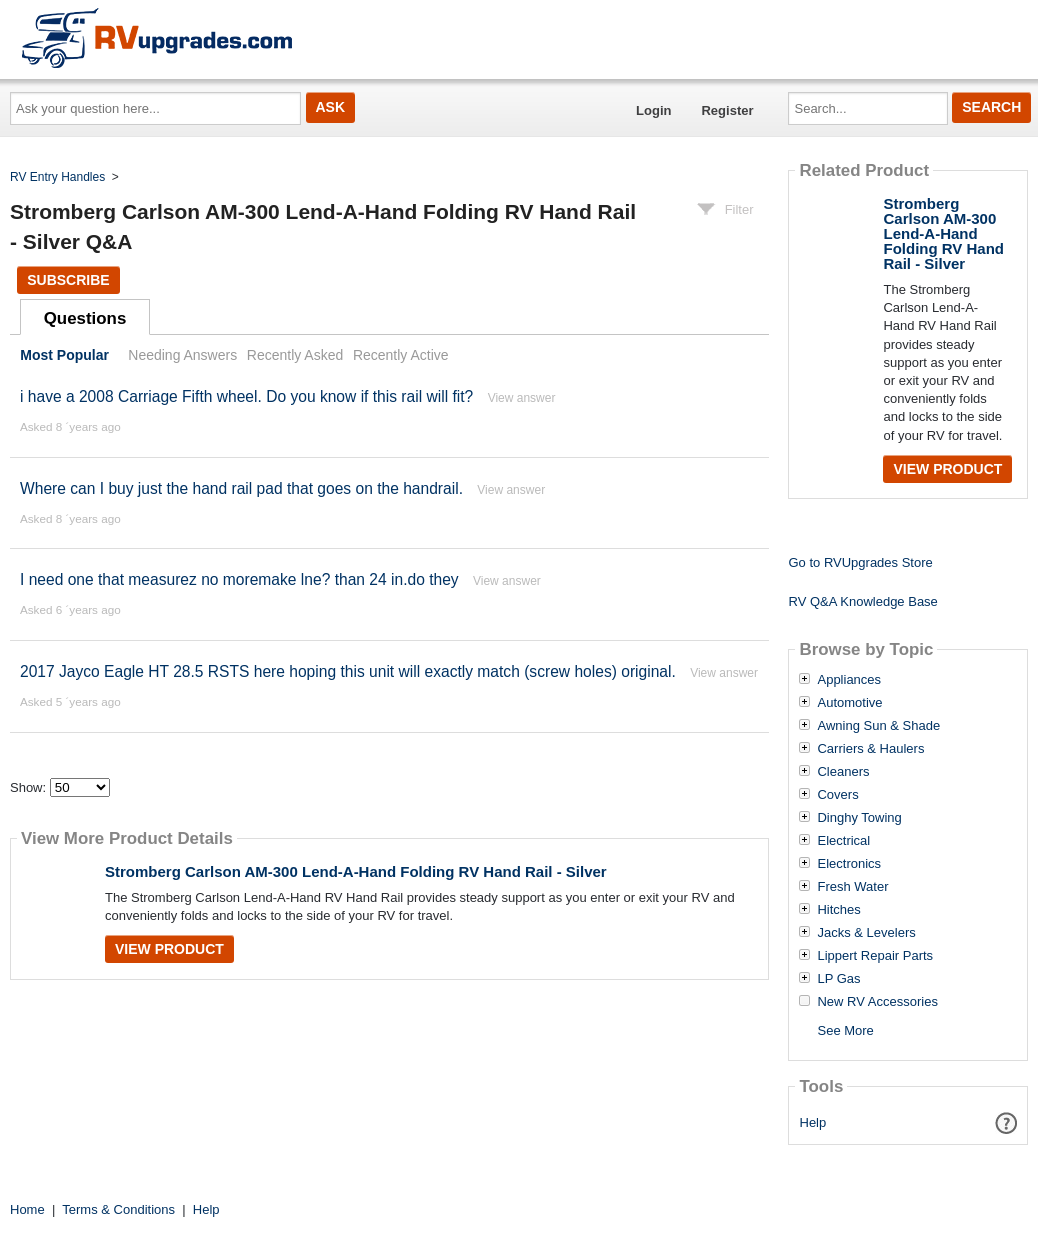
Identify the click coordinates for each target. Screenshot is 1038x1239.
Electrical (843, 841)
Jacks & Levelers (866, 933)
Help (813, 1122)
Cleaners (843, 772)
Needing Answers (182, 355)
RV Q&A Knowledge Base (862, 601)
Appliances (849, 680)
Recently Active (401, 355)
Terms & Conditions (118, 1209)
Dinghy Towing (859, 818)
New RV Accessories (877, 1002)
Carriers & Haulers (870, 749)
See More (845, 1030)
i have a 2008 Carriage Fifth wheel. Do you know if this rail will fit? (246, 396)
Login (653, 110)
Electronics (849, 864)
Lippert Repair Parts (875, 956)
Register (727, 110)
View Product (169, 949)
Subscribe (68, 280)
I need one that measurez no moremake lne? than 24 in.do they (239, 579)
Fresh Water (852, 887)
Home (27, 1209)
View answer (522, 398)
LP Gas (838, 979)
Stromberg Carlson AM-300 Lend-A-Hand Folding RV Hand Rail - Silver (356, 871)
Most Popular (64, 355)
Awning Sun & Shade (878, 726)
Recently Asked (295, 355)
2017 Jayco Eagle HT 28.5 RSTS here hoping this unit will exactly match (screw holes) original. (348, 671)
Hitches (838, 910)
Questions (85, 318)
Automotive (849, 703)
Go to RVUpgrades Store (860, 562)
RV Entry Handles (57, 177)
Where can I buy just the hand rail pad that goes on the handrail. (241, 488)
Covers (837, 795)
